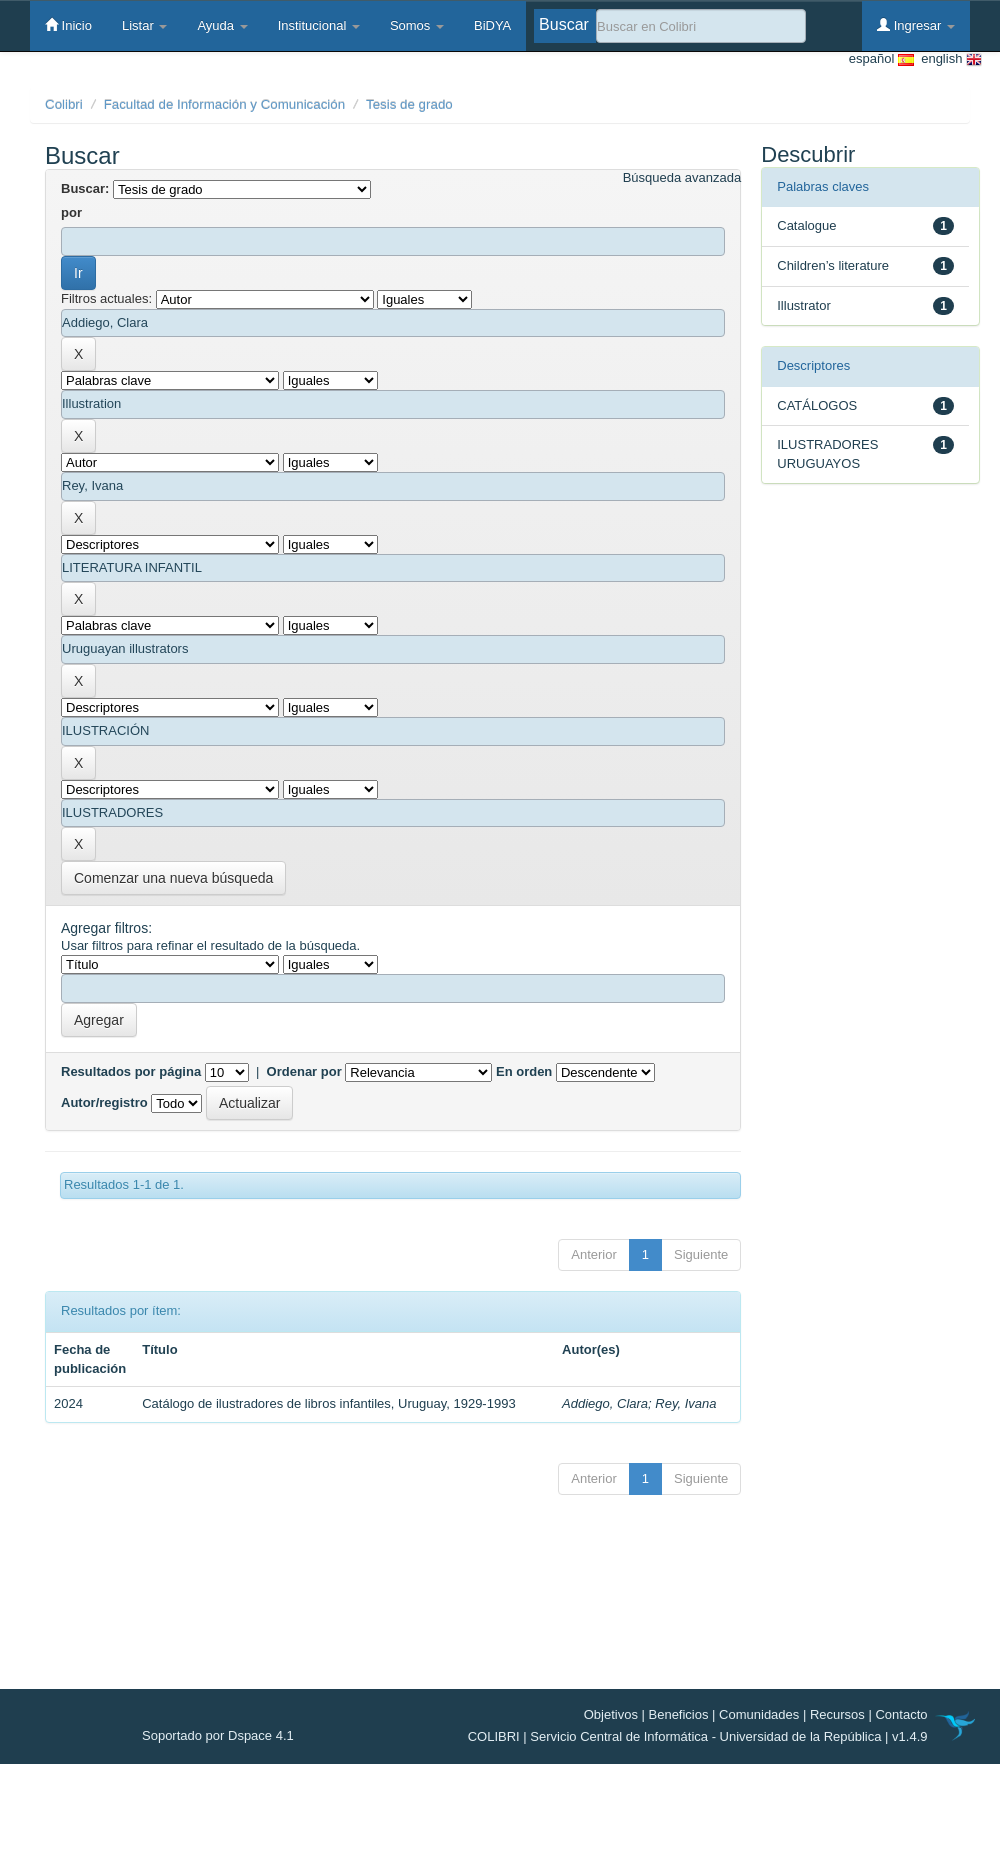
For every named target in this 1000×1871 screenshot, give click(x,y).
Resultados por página (131, 1071)
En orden (524, 1071)
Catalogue (806, 225)
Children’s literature (833, 265)
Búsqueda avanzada (682, 177)
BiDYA (492, 25)
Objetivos (611, 1714)
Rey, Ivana (685, 1403)
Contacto (901, 1714)
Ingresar (916, 25)
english (948, 59)
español (881, 59)
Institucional (319, 25)
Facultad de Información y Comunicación (225, 104)
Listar (144, 25)
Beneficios (679, 1714)
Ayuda (222, 25)
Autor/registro (104, 1102)
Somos (417, 25)
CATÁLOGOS (817, 405)
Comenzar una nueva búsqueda (173, 878)
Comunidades (759, 1714)
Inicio (68, 25)
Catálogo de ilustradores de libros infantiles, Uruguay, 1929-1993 (328, 1403)
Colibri (64, 104)
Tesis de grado (409, 104)
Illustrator (803, 305)
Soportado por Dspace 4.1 (218, 1735)
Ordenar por (304, 1071)
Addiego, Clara (605, 1403)
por (71, 212)
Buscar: (85, 188)
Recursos (837, 1714)
